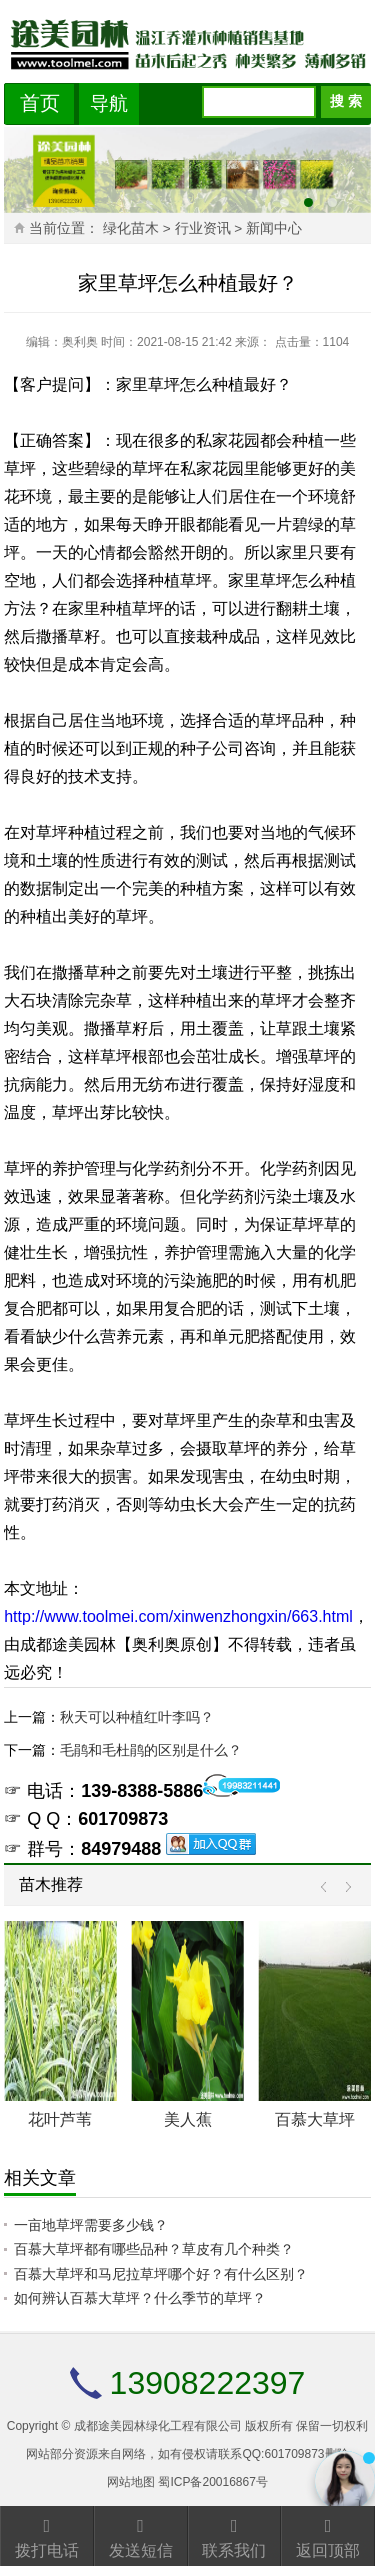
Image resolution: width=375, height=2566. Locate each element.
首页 (40, 103)
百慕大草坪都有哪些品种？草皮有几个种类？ (154, 2249)
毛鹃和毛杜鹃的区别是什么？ (151, 1750)
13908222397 (208, 2383)
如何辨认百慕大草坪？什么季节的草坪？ (140, 2298)
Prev (328, 1887)
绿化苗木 (131, 228)
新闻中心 (274, 228)
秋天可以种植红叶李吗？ (137, 1717)
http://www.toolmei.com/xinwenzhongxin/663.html (178, 1616)
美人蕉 (188, 2119)
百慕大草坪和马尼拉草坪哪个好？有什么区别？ (161, 2274)
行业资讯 (203, 228)
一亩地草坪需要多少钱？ (91, 2225)
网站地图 (131, 2482)
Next (343, 1887)
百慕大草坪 (315, 2119)
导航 (109, 103)
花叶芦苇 (60, 2119)
